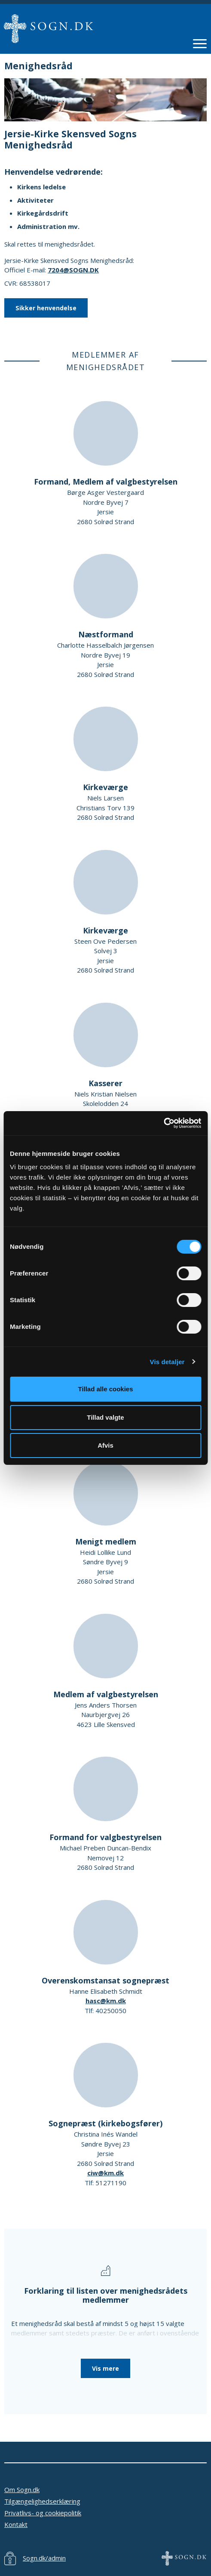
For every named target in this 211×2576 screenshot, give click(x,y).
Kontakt (16, 2524)
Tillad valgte (105, 1417)
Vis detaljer (167, 1361)
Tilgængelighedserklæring (42, 2501)
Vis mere (105, 2368)
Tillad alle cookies (105, 1389)
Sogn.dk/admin (44, 2558)
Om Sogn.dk (22, 2489)
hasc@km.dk (106, 2000)
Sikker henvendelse (45, 308)
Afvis (105, 1445)
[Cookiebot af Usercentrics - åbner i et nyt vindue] (163, 1123)
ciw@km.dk (105, 2172)
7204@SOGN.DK (73, 270)
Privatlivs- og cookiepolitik (42, 2512)
